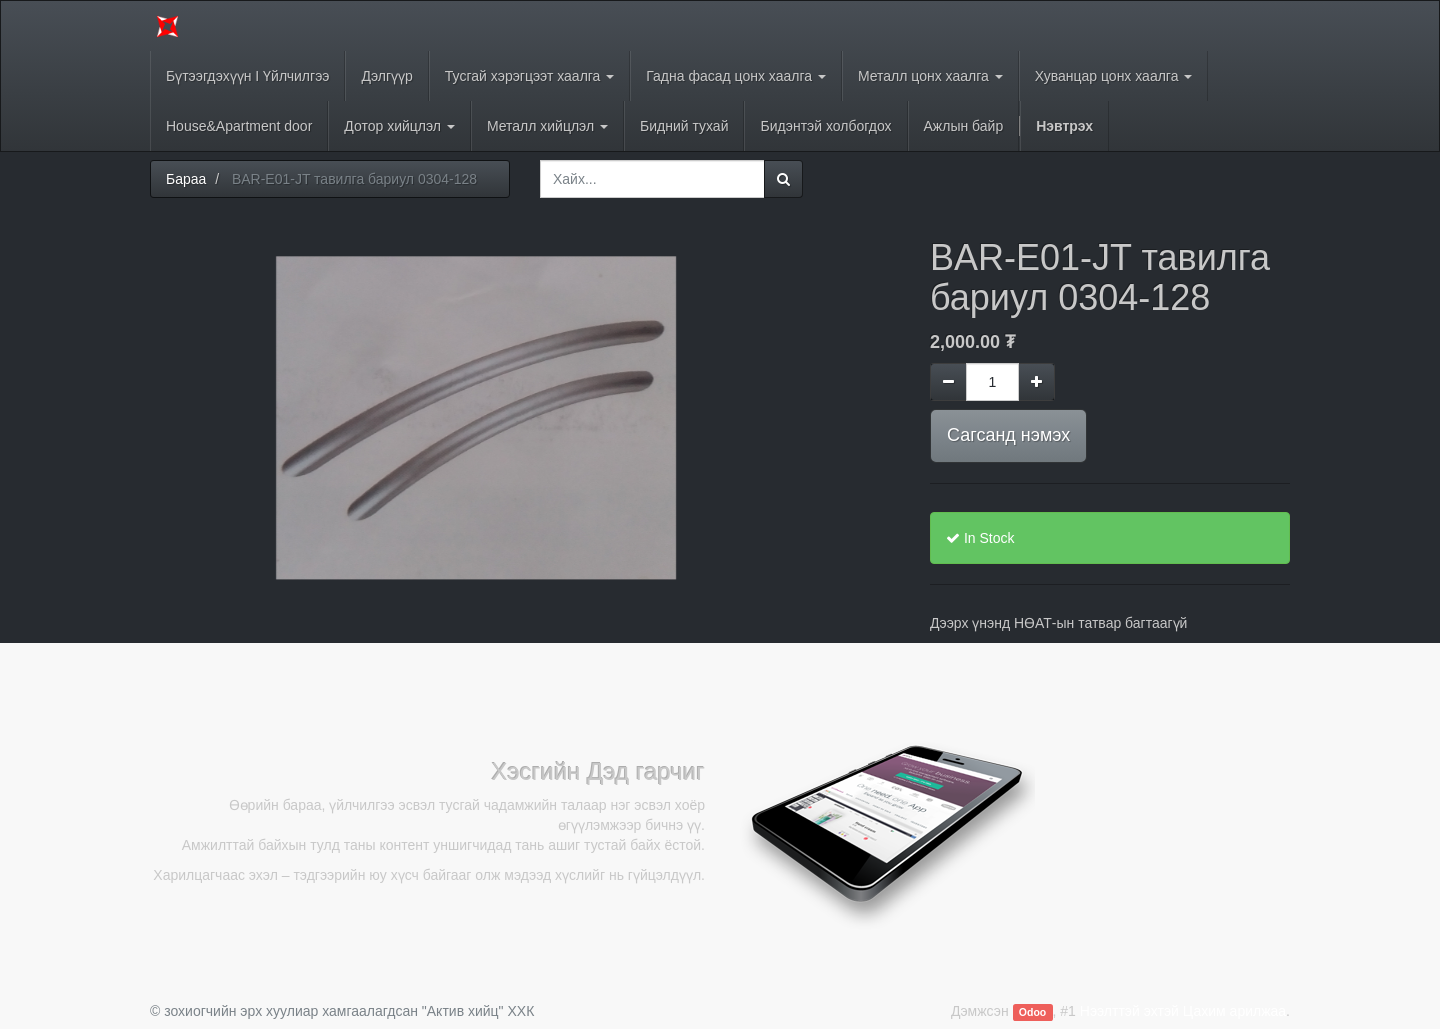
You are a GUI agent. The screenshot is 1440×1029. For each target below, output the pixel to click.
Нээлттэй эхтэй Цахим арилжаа (1183, 1011)
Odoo (1032, 1012)
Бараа (186, 179)
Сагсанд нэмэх (1008, 435)
